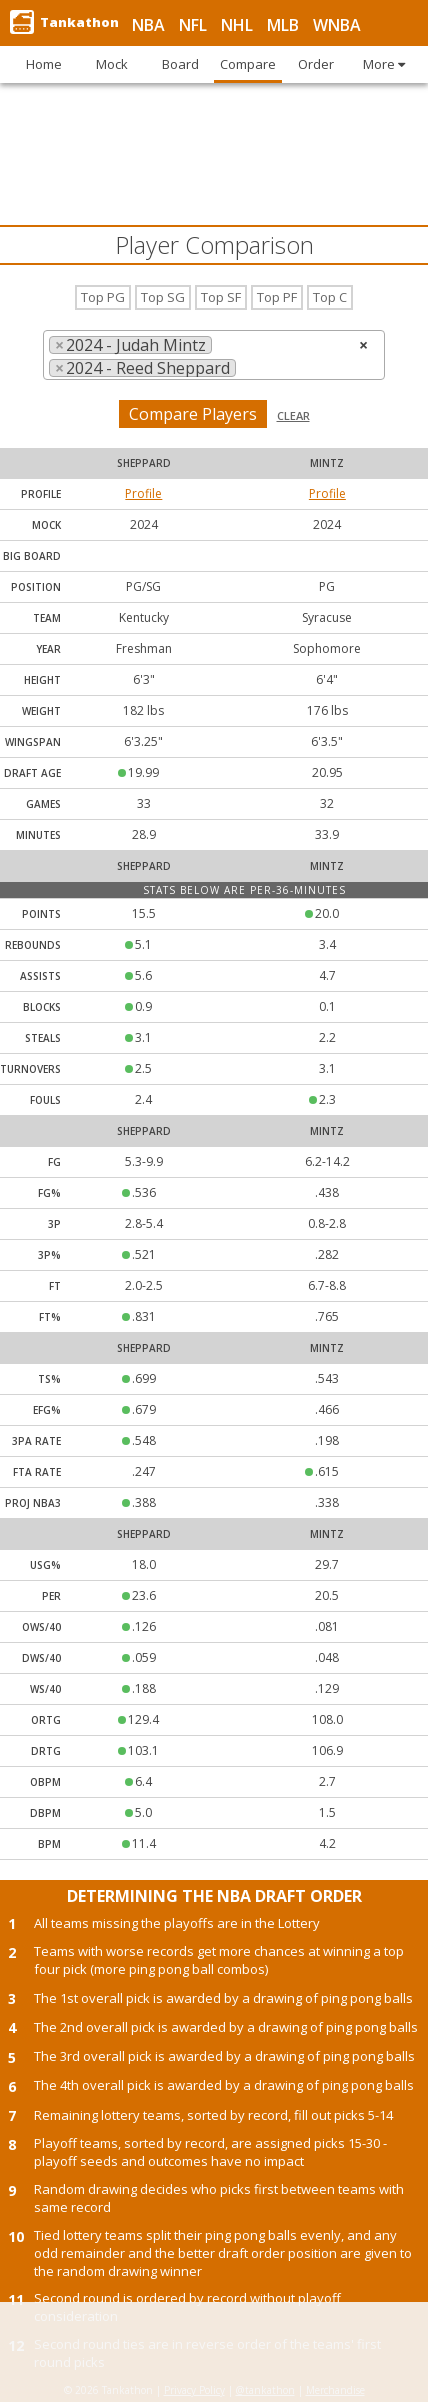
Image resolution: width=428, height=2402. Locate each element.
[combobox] (214, 355)
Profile (143, 493)
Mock (46, 525)
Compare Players (193, 414)
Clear (293, 415)
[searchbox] (247, 368)
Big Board (32, 556)
